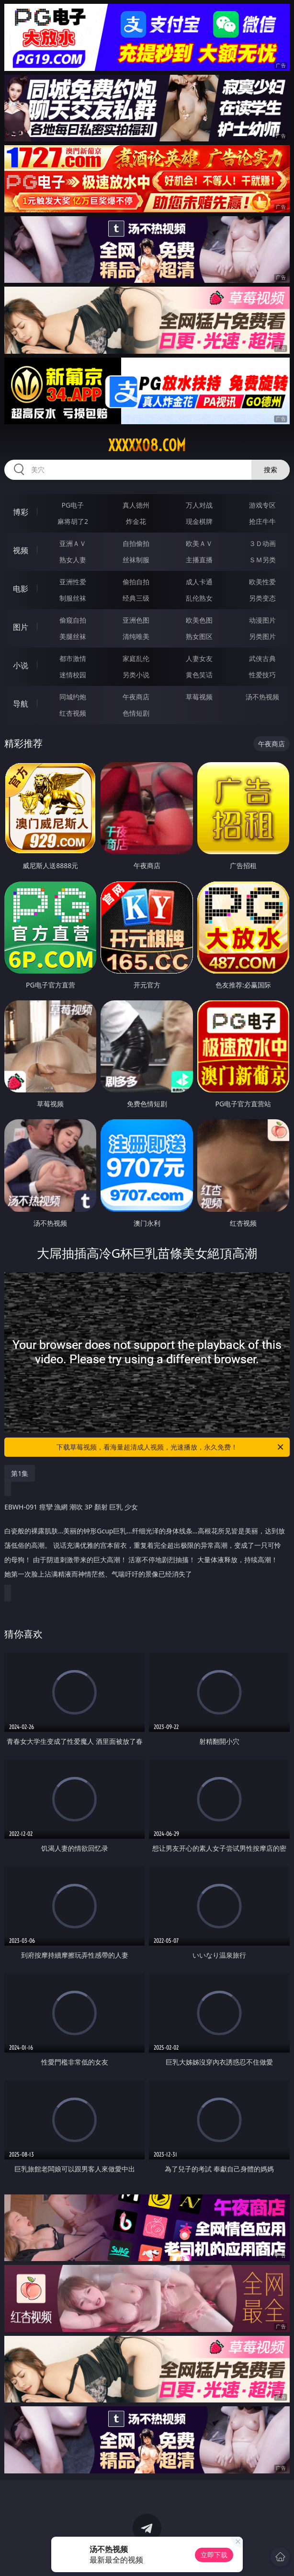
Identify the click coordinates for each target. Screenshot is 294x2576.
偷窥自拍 (72, 620)
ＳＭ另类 (262, 559)
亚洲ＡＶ (72, 543)
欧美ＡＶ (199, 543)
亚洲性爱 (72, 581)
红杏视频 (72, 713)
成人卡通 (199, 581)
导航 (20, 703)
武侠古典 (262, 658)
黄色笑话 (199, 674)
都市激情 (72, 658)
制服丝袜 (72, 598)
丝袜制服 (136, 559)
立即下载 (214, 2554)
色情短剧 (136, 713)
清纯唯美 (136, 636)
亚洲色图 (136, 620)
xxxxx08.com (147, 445)
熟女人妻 (72, 559)
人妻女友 (199, 658)
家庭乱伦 (136, 658)
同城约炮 (72, 696)
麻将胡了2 (72, 521)
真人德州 (136, 505)
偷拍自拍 (136, 581)
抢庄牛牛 (262, 521)
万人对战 (199, 505)
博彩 (20, 512)
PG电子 (73, 505)
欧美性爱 (262, 581)
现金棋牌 (199, 521)
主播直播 (199, 559)
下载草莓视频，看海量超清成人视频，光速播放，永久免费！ (171, 1447)
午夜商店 (136, 696)
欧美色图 (199, 620)
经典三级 (136, 598)
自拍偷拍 (136, 543)
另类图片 (262, 636)
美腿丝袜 (72, 636)
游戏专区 (262, 505)
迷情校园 (72, 674)
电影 (20, 588)
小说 (20, 665)
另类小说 (136, 674)
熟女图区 (199, 636)
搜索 (270, 469)
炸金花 (136, 521)
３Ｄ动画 (262, 543)
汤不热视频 (262, 696)
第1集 (19, 1473)
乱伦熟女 (199, 598)
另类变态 (262, 598)
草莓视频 (199, 696)
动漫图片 (262, 620)
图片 (20, 627)
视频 (20, 550)
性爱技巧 (262, 674)
